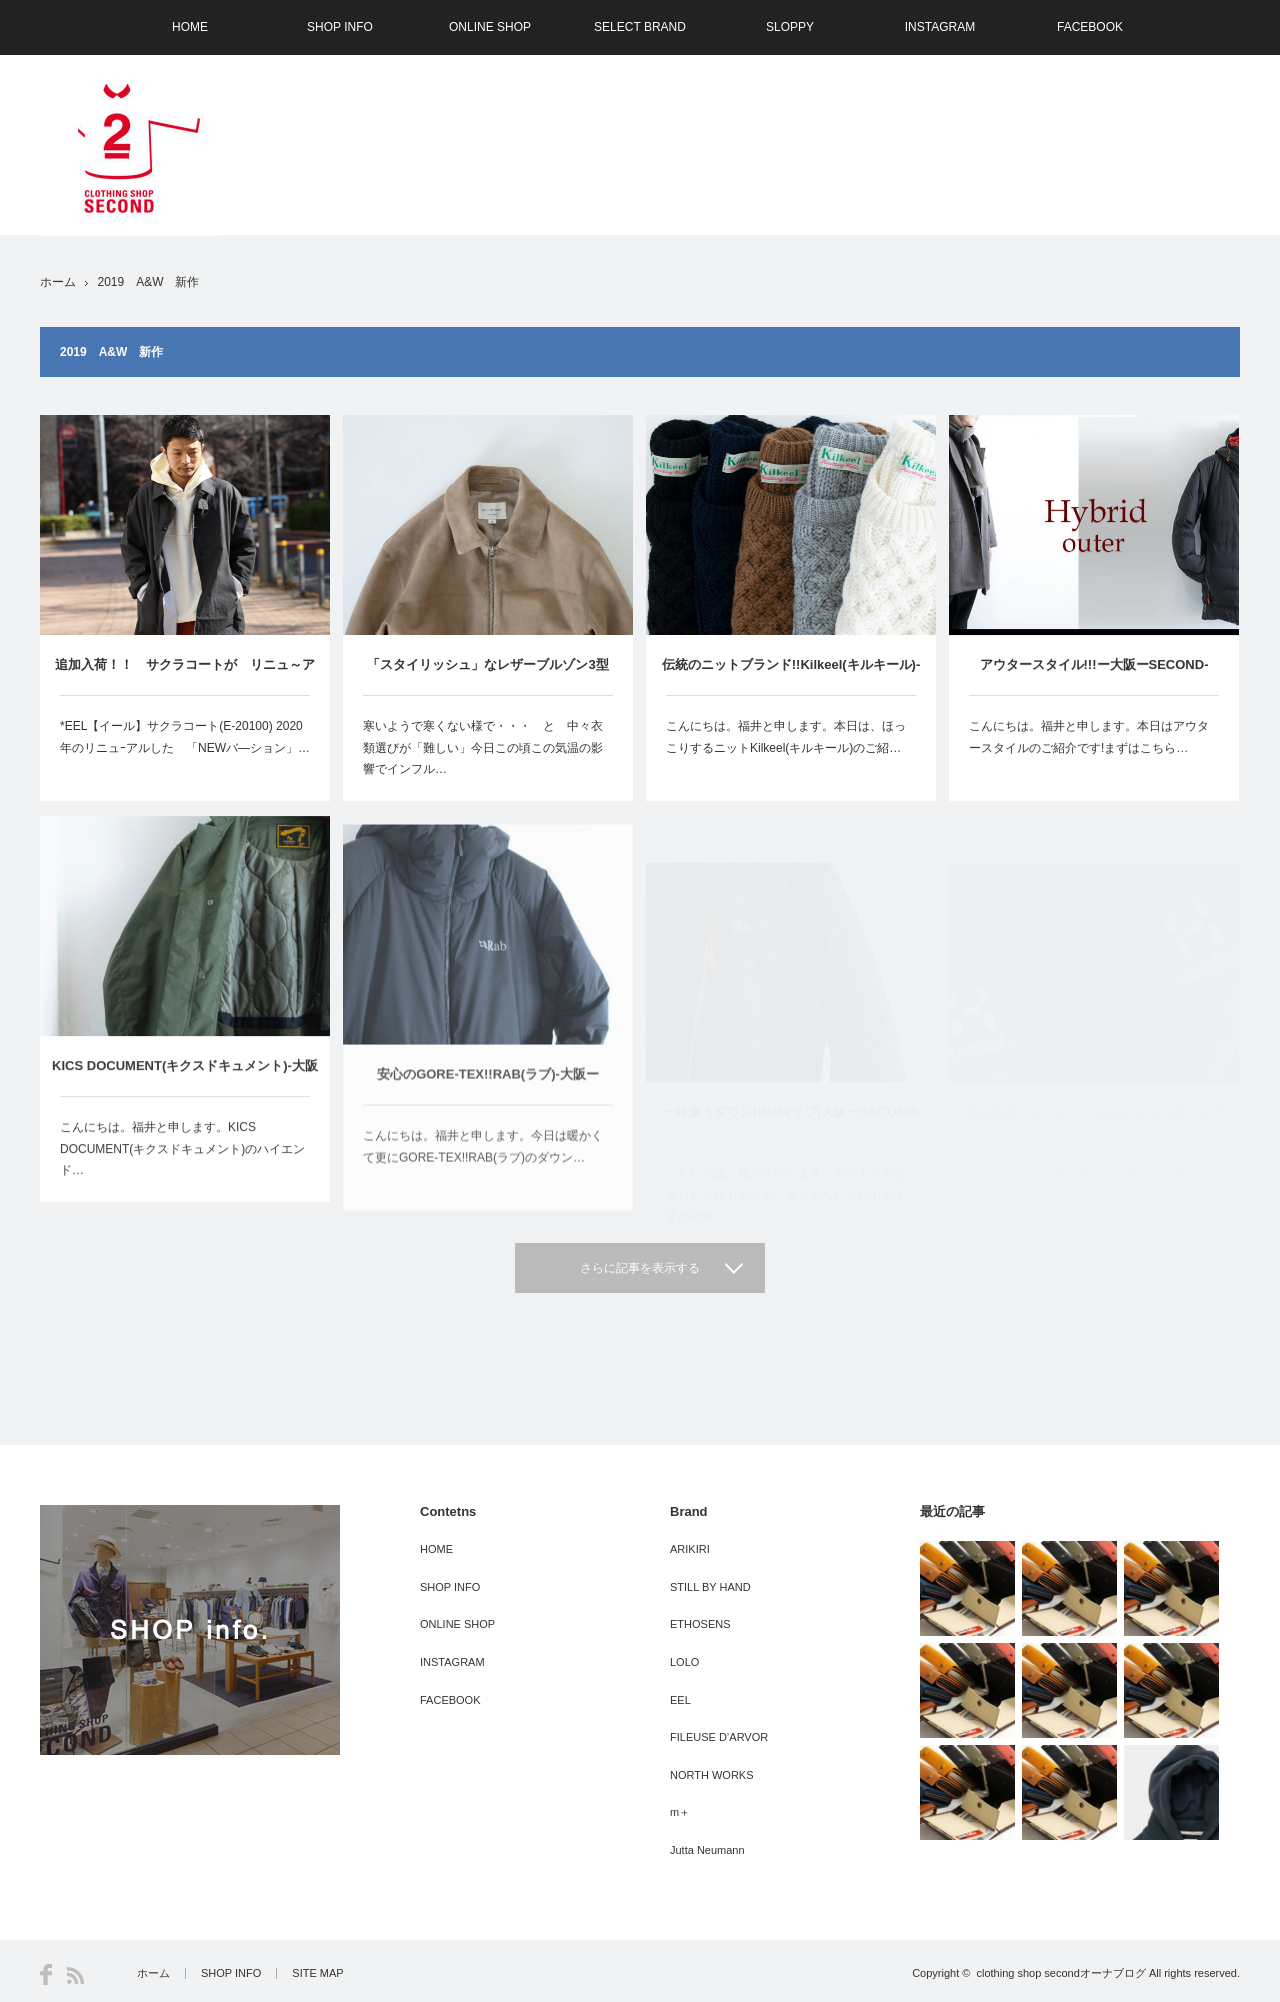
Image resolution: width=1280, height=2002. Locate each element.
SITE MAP (317, 1973)
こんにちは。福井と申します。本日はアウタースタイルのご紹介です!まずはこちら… (1089, 746)
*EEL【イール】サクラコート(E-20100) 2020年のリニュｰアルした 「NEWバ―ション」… (185, 737)
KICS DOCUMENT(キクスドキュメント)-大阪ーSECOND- (185, 1101)
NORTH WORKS (712, 1775)
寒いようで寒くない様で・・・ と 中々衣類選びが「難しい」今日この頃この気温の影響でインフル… (483, 747)
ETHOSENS (700, 1624)
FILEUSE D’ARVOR (719, 1737)
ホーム (153, 1973)
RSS (75, 1975)
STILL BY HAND (710, 1587)
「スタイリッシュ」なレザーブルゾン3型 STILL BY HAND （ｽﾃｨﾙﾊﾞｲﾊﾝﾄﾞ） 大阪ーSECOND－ (492, 676)
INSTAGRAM (940, 27)
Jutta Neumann (707, 1850)
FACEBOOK (1090, 27)
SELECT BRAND (640, 27)
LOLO (684, 1662)
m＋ (680, 1812)
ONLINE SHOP (490, 27)
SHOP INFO (340, 27)
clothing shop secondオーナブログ (1060, 1973)
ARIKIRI (690, 1549)
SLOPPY (790, 27)
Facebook (46, 1974)
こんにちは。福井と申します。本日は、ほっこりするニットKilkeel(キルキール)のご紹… (786, 739)
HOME (190, 27)
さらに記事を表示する (640, 1268)
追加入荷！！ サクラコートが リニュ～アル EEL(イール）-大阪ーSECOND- (185, 676)
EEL (680, 1700)
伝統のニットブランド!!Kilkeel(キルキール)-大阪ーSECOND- (791, 678)
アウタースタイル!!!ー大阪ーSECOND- (1094, 673)
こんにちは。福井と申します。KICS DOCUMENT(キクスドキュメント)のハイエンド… (182, 1172)
